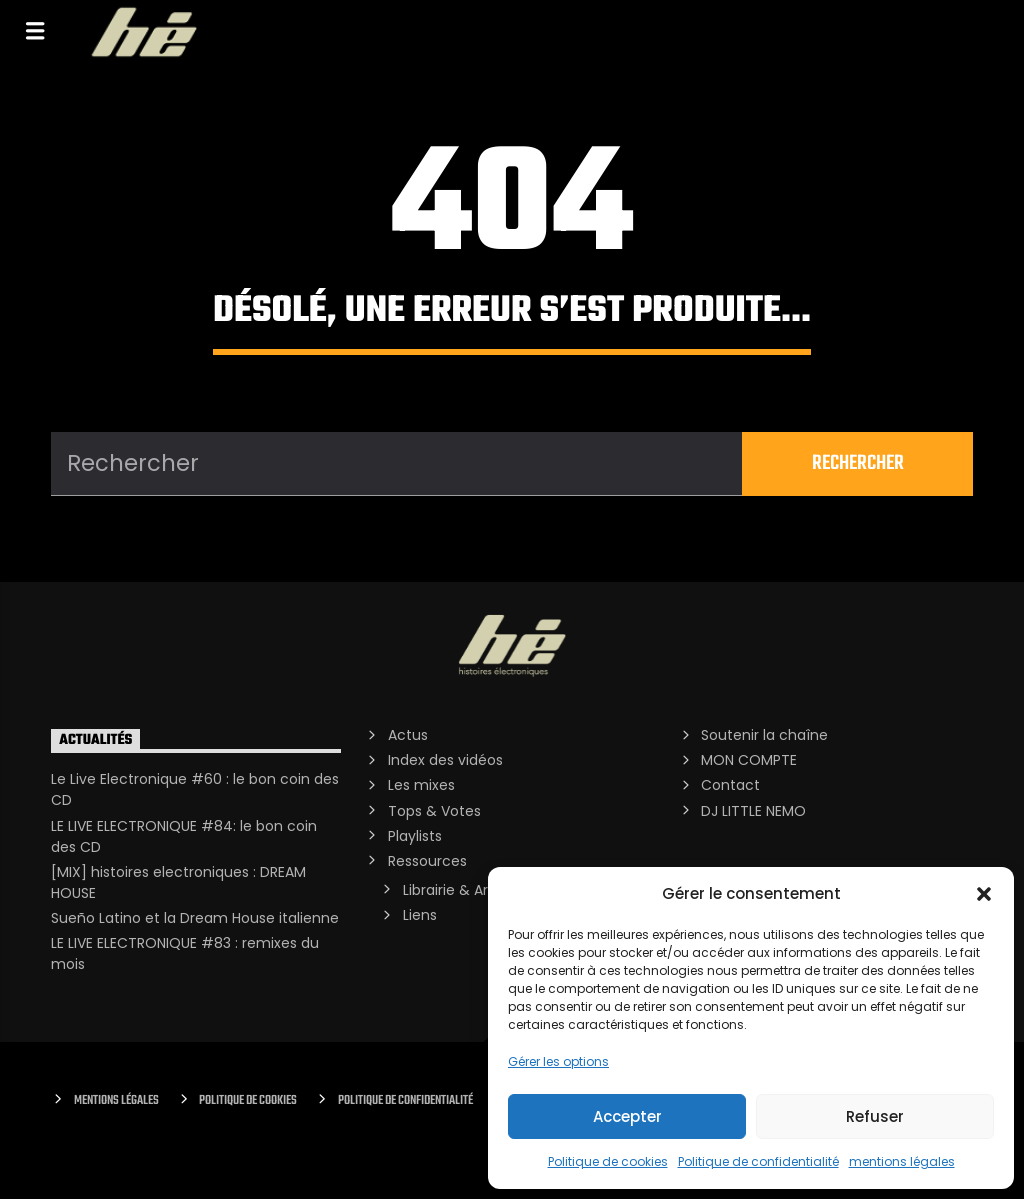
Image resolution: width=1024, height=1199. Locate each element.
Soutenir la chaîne (764, 735)
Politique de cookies (608, 1161)
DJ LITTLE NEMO (753, 811)
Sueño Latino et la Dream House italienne (195, 918)
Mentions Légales (116, 1100)
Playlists (415, 836)
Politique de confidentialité (758, 1161)
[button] (984, 894)
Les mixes (421, 785)
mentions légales (902, 1161)
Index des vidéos (445, 760)
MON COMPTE (749, 760)
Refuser (875, 1116)
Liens (420, 915)
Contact (730, 785)
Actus (408, 735)
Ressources (427, 861)
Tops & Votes (434, 811)
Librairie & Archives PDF (482, 890)
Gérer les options (558, 1061)
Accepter (627, 1116)
